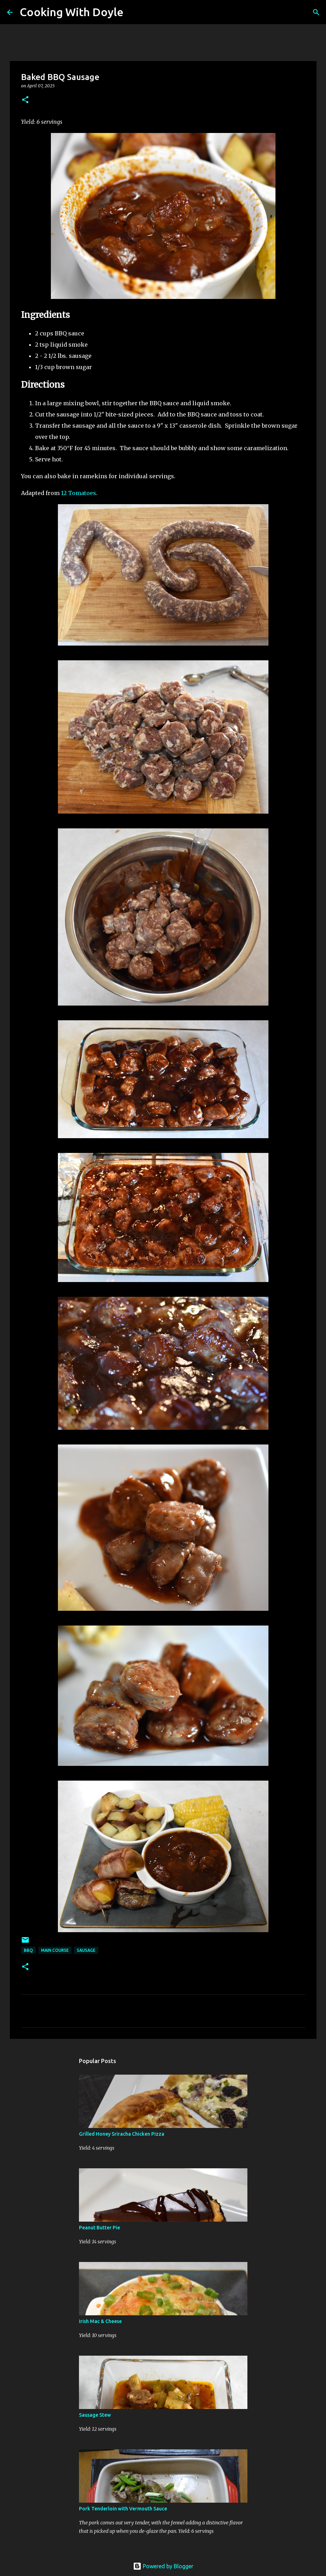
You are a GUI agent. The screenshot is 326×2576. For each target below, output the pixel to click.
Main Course (55, 1950)
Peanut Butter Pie (99, 2227)
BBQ (28, 1950)
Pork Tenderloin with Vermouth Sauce (123, 2508)
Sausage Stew (95, 2415)
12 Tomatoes (78, 492)
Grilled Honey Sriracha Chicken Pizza (121, 2134)
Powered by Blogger (163, 2566)
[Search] (133, 12)
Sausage (86, 1950)
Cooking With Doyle (72, 12)
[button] (25, 100)
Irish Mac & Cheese (100, 2321)
